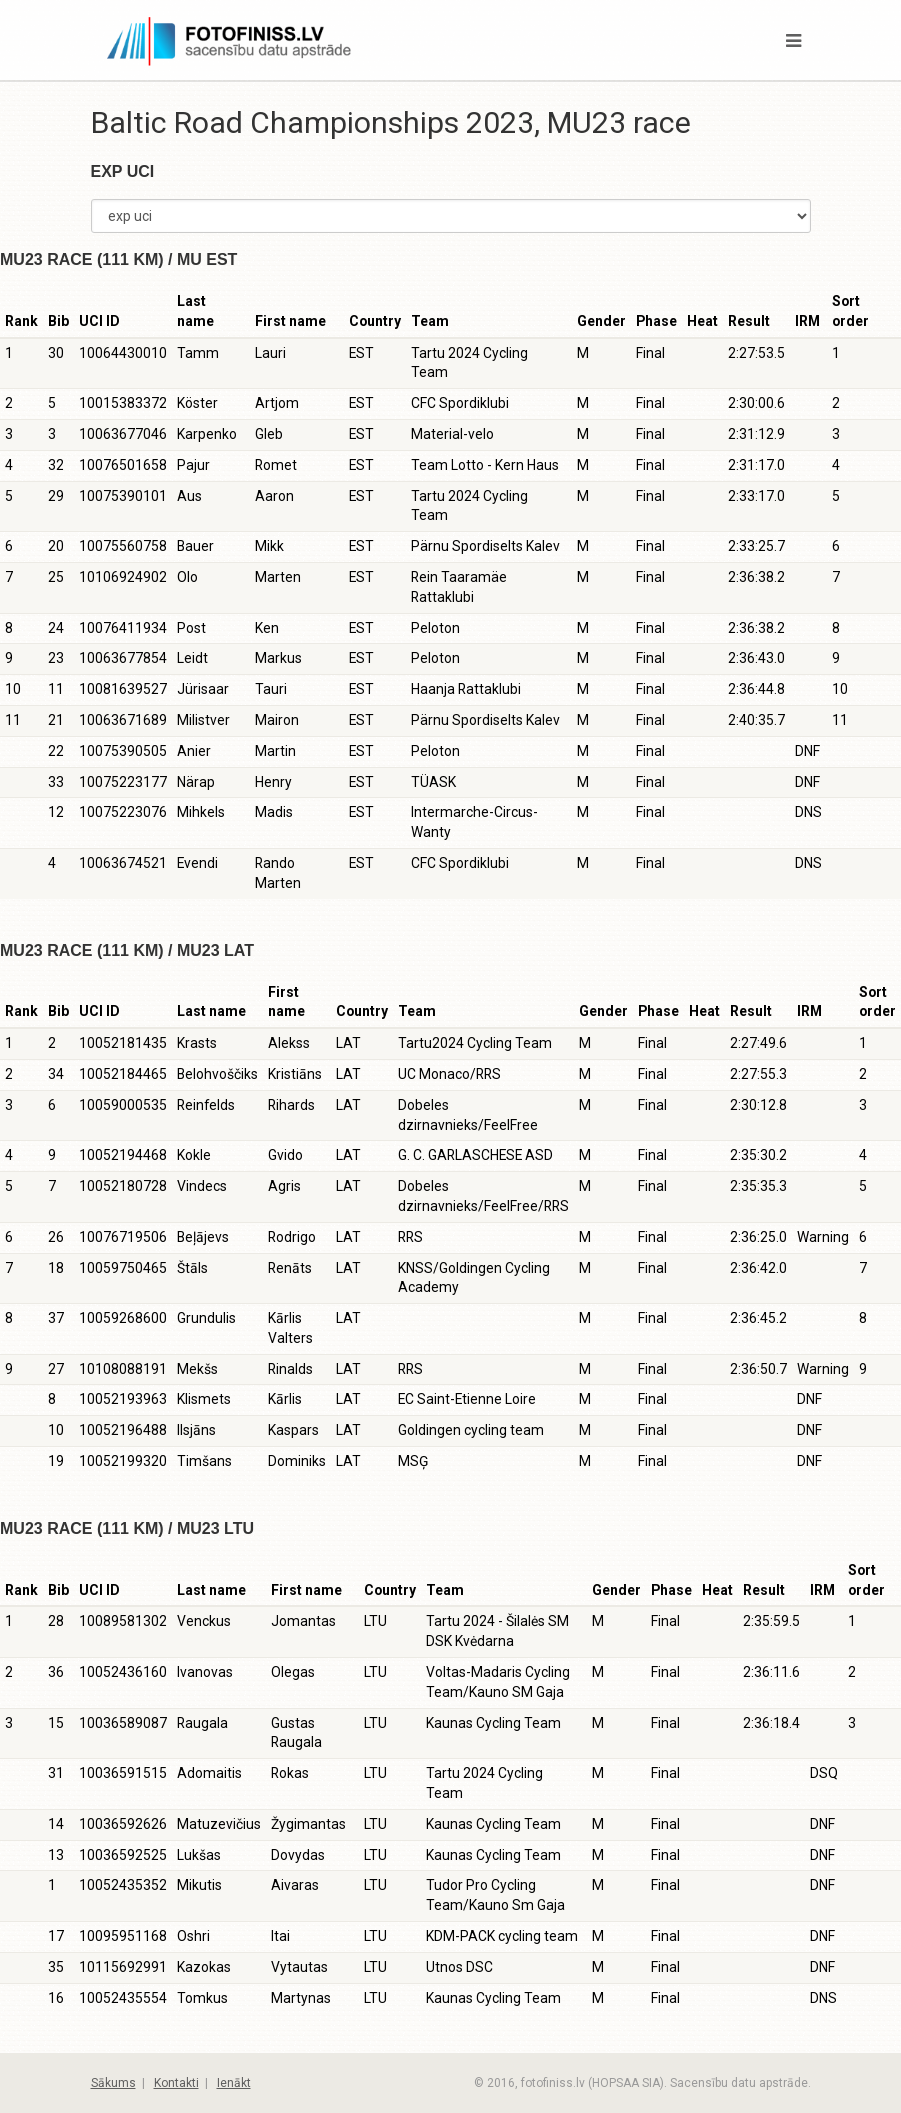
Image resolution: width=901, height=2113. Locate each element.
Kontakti (176, 2083)
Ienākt (234, 2083)
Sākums (113, 2083)
